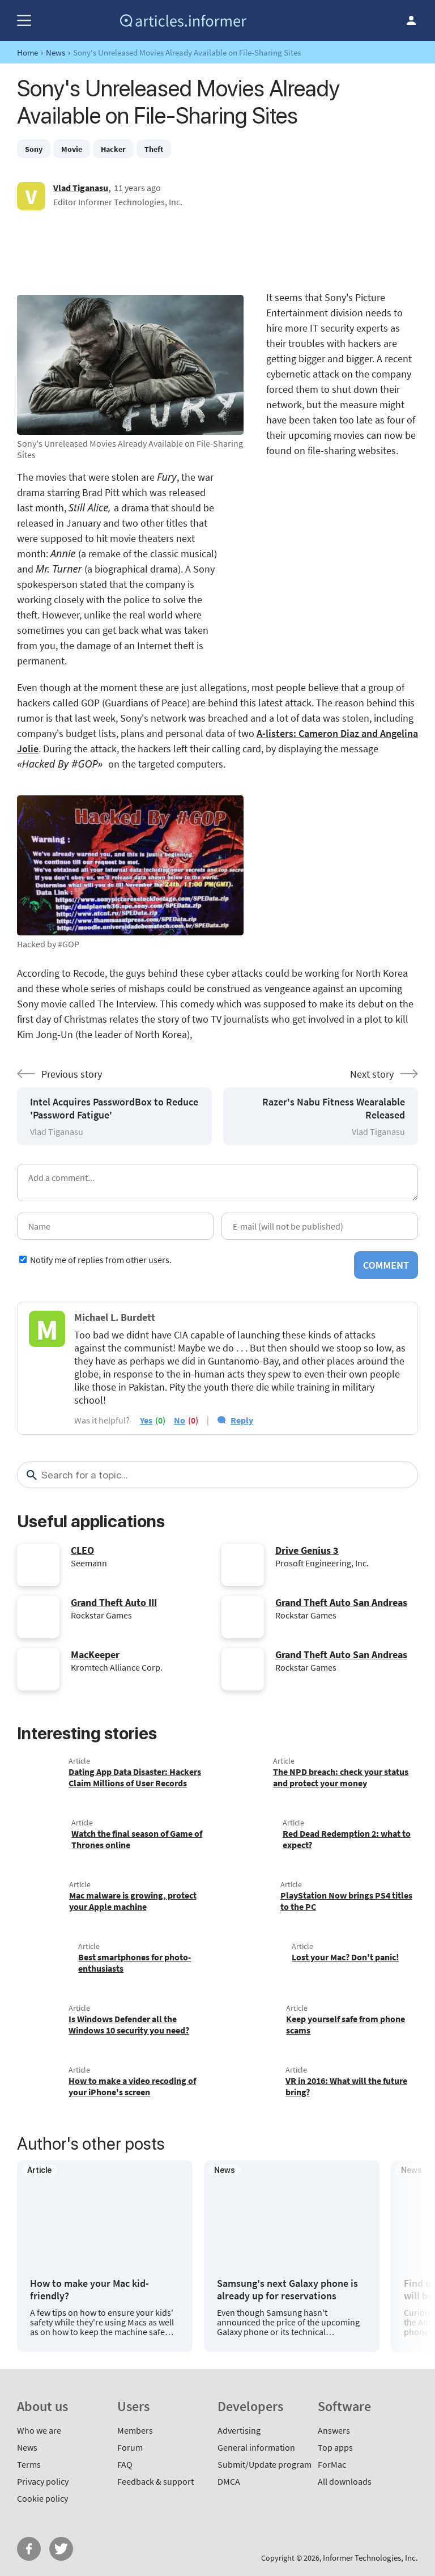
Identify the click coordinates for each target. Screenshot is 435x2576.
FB (29, 2549)
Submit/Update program (265, 2464)
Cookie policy (42, 2498)
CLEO (82, 1550)
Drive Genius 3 (307, 1550)
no (179, 1420)
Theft (153, 149)
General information (256, 2447)
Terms (29, 2464)
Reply (242, 1420)
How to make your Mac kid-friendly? (89, 2289)
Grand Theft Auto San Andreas (341, 1602)
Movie (71, 149)
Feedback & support (155, 2481)
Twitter (61, 2549)
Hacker (113, 149)
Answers (334, 2430)
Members (135, 2430)
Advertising (239, 2430)
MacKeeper (95, 1654)
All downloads (345, 2481)
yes (146, 1420)
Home (27, 52)
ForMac (332, 2464)
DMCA (229, 2481)
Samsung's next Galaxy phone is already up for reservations (287, 2289)
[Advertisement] (217, 250)
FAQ (125, 2464)
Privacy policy (43, 2481)
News (55, 52)
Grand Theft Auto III (114, 1602)
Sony (33, 149)
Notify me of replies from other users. (101, 1259)
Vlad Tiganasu (80, 187)
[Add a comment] (217, 1182)
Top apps (335, 2447)
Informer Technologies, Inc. (370, 2557)
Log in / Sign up (411, 20)
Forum (130, 2447)
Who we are (39, 2430)
